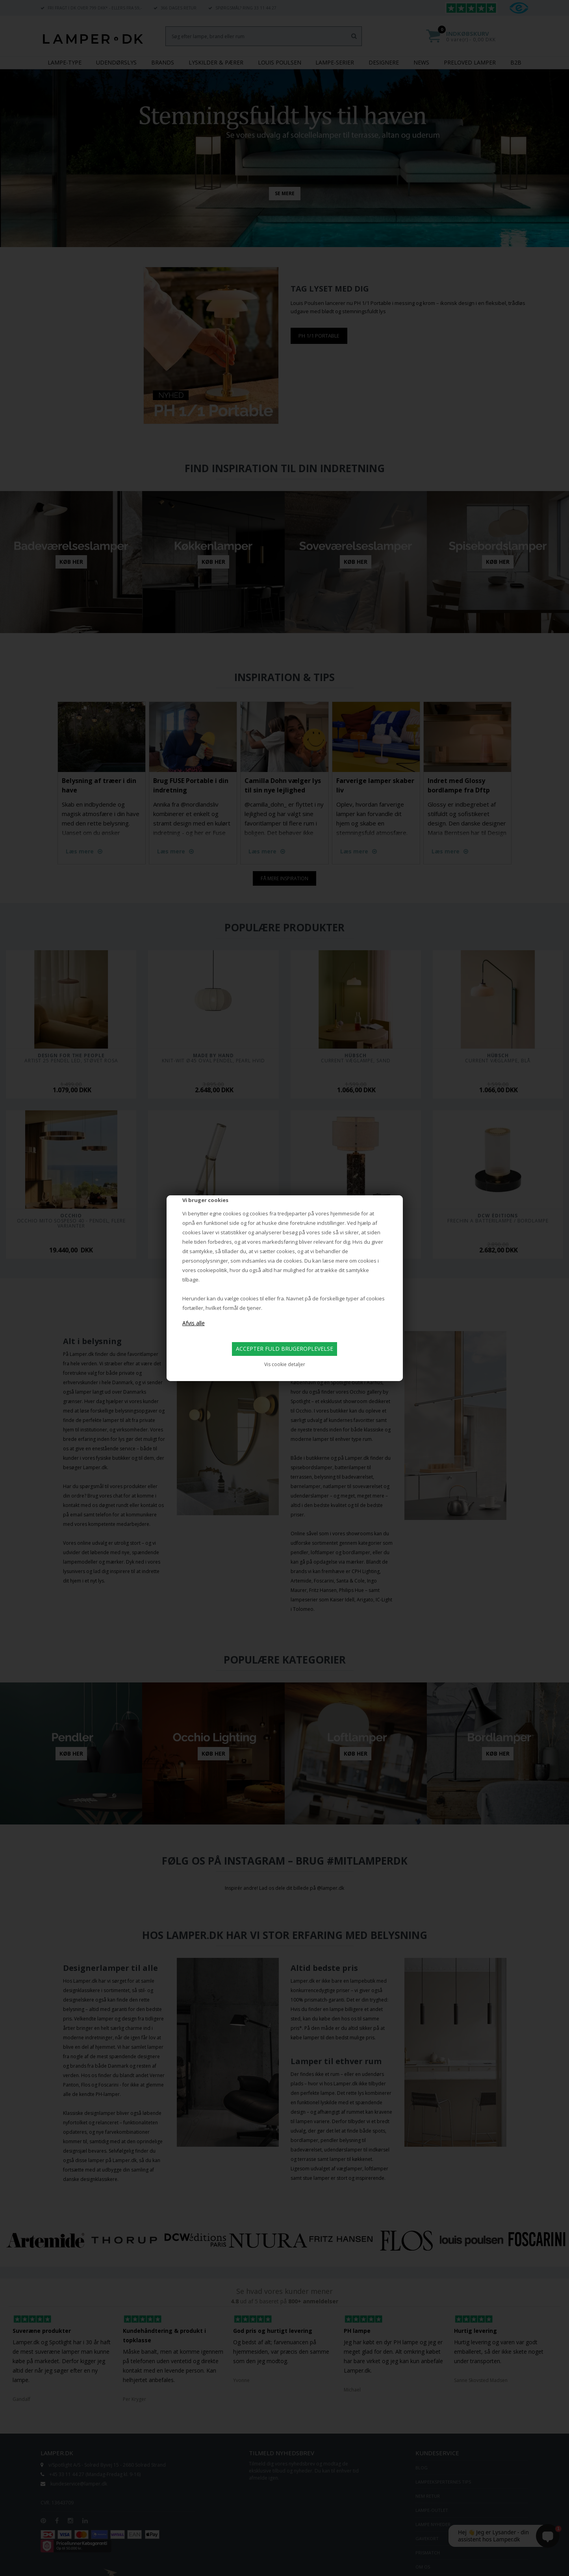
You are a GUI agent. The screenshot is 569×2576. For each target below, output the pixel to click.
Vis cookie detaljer (284, 1364)
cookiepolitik (212, 1270)
